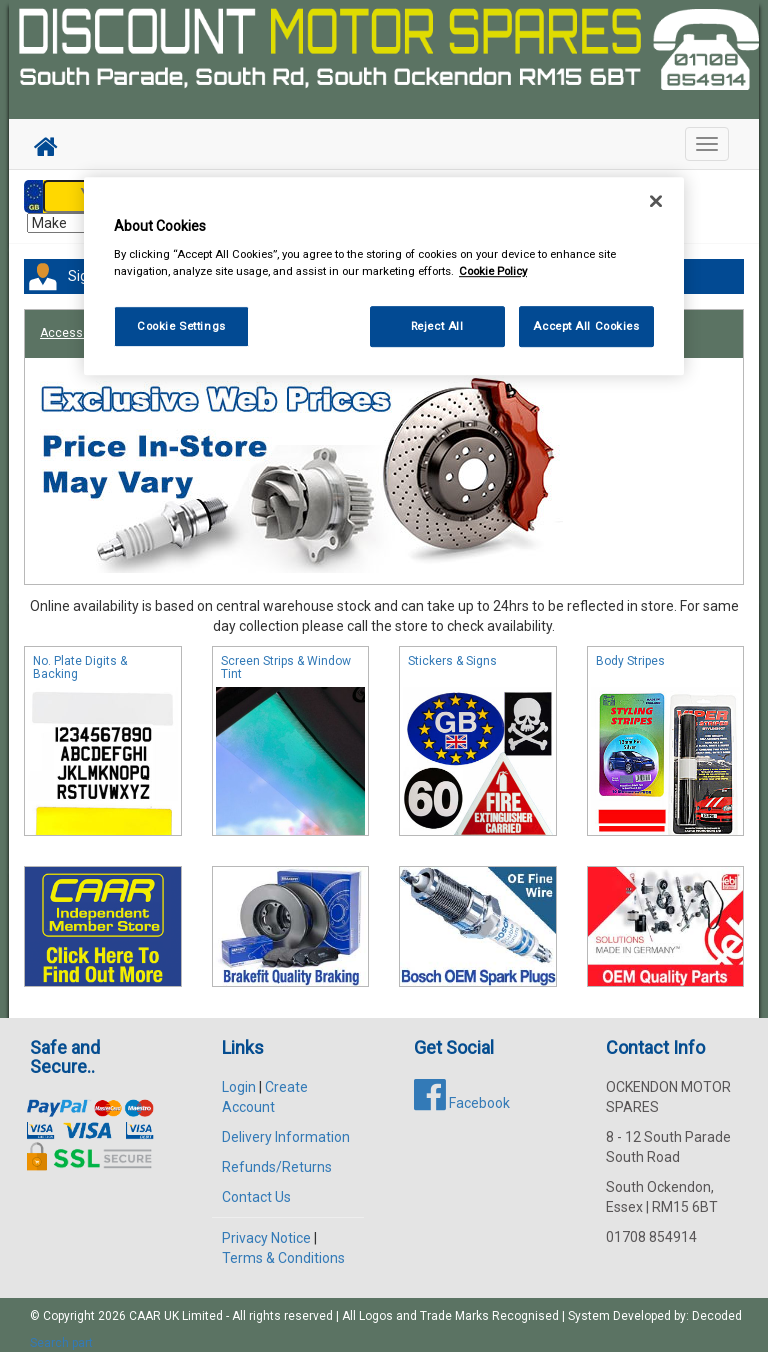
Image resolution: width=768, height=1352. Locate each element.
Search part (61, 1333)
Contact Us (256, 1187)
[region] (384, 276)
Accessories (75, 323)
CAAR (145, 1306)
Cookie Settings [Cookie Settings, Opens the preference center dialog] (181, 326)
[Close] (656, 201)
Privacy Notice (266, 1228)
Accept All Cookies (586, 326)
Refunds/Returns (277, 1157)
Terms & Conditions (283, 1248)
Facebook (462, 1093)
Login (239, 1077)
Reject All (437, 326)
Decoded (717, 1306)
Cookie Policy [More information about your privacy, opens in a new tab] (493, 272)
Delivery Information (286, 1127)
